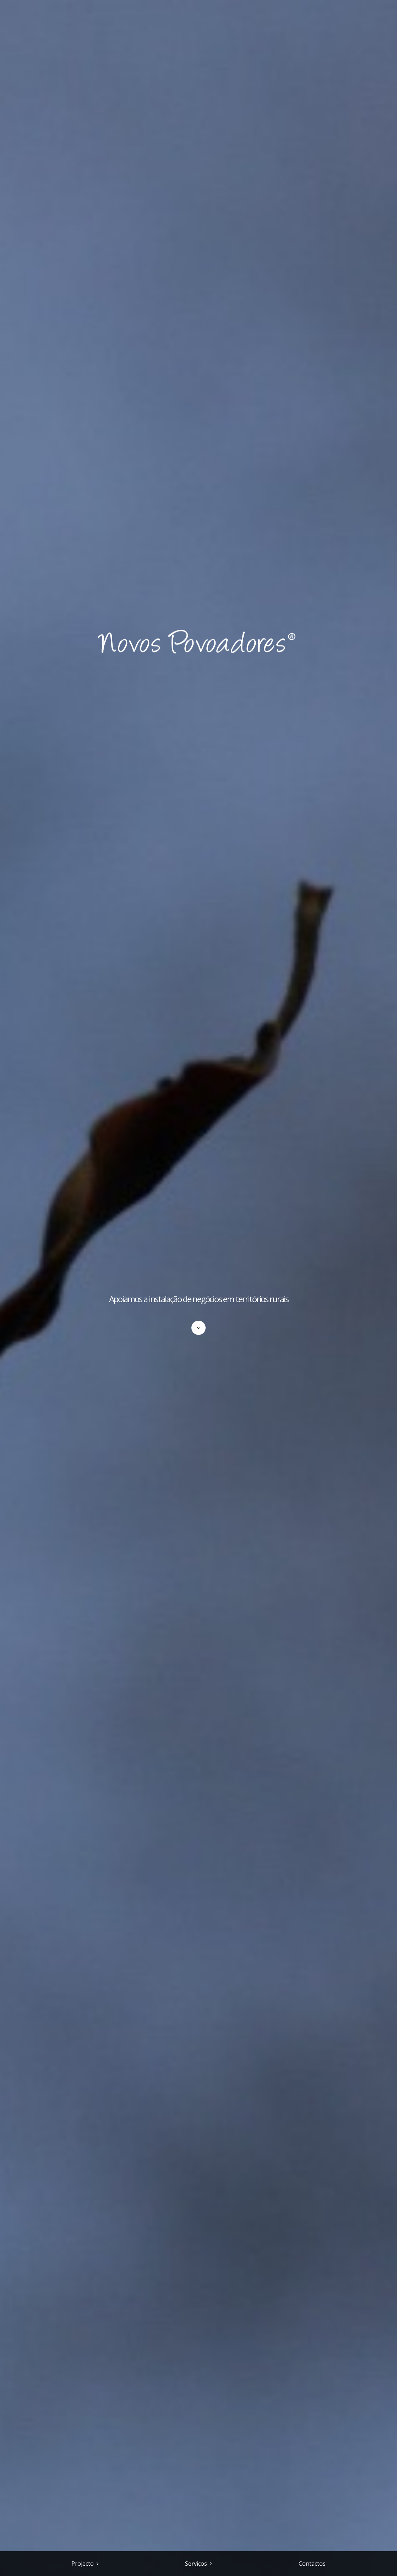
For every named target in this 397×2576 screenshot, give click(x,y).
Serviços (196, 2563)
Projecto (82, 2563)
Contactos (312, 2563)
